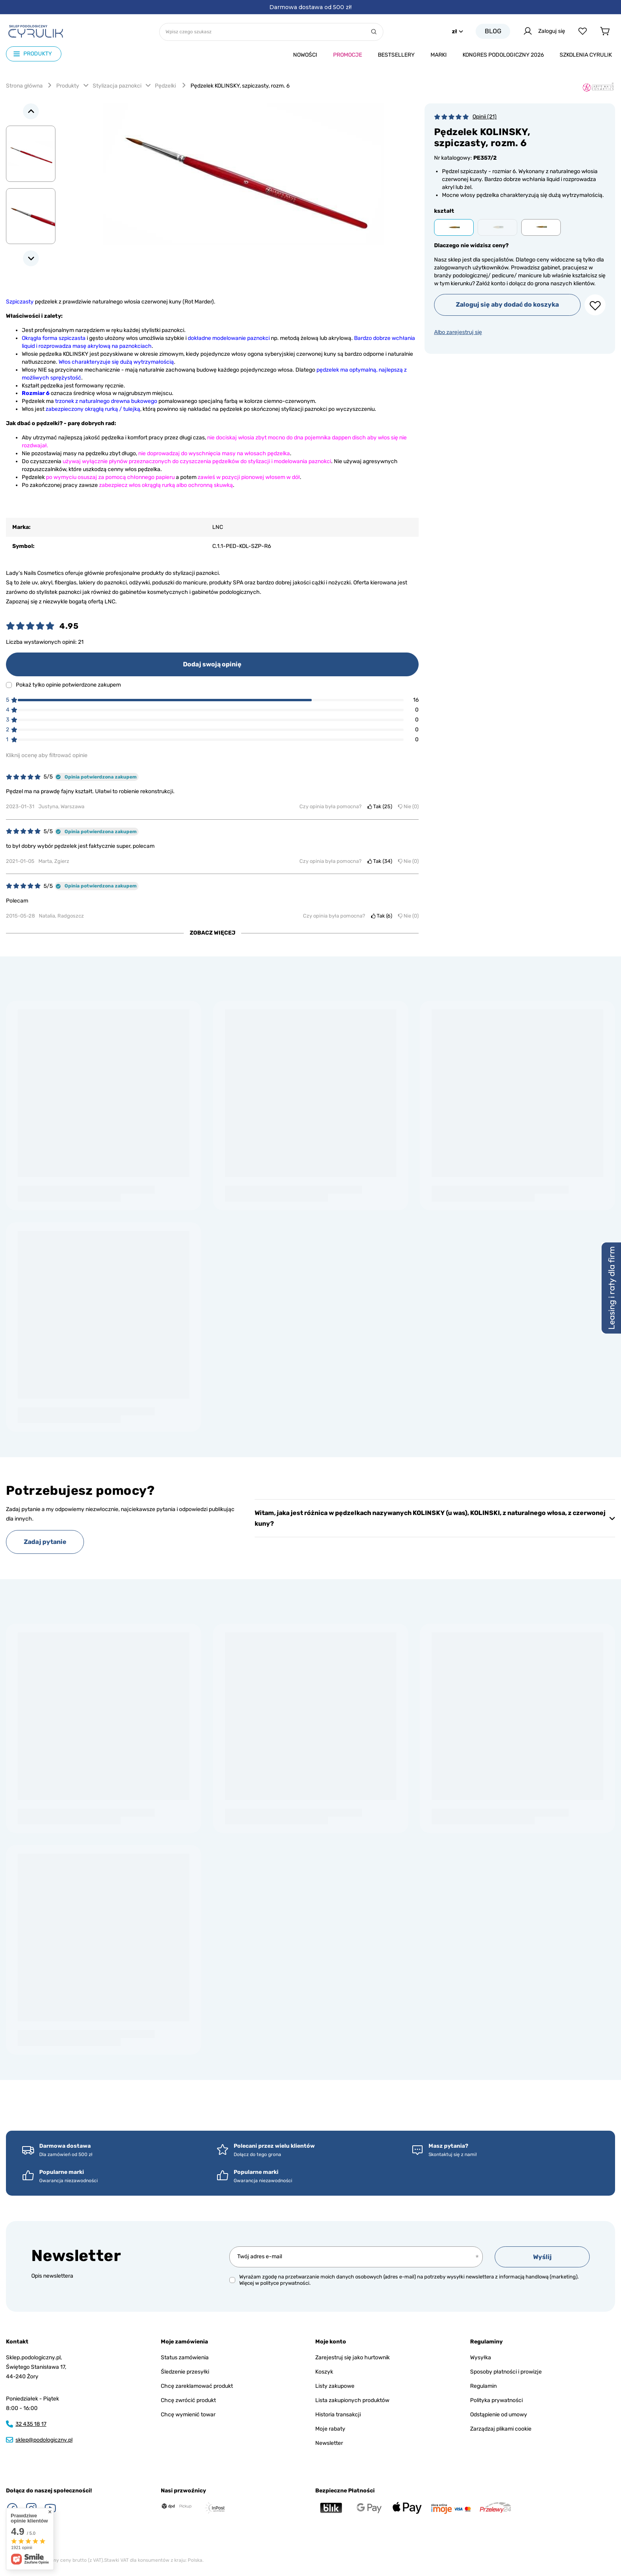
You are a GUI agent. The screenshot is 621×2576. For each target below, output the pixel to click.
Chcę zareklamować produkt (197, 2386)
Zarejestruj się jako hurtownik (352, 2357)
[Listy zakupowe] (582, 31)
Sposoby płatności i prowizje (506, 2371)
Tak (380, 806)
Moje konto (330, 2341)
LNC (217, 527)
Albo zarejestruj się (458, 332)
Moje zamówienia (184, 2341)
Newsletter (76, 2255)
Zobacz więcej (212, 932)
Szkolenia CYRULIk (586, 55)
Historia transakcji (338, 2414)
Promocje (347, 55)
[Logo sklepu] (35, 31)
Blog (493, 31)
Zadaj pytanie (45, 1542)
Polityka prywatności (496, 2400)
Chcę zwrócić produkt (188, 2400)
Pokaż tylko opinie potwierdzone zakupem (68, 685)
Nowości (305, 55)
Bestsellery (396, 55)
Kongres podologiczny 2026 (503, 55)
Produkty (67, 85)
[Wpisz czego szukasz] (271, 32)
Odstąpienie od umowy (498, 2414)
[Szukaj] (373, 32)
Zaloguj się (544, 31)
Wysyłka (480, 2357)
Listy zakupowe (334, 2386)
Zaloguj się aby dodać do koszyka (507, 304)
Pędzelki (166, 85)
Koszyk (324, 2371)
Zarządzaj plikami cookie (500, 2428)
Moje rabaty (330, 2428)
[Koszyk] (604, 31)
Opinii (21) (484, 116)
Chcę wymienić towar (188, 2414)
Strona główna (24, 85)
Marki (439, 55)
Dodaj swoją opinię (212, 664)
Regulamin (483, 2386)
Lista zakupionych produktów (352, 2400)
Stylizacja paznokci (117, 85)
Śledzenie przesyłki (185, 2371)
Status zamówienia (185, 2357)
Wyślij (542, 2257)
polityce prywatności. (285, 2283)
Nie (408, 806)
